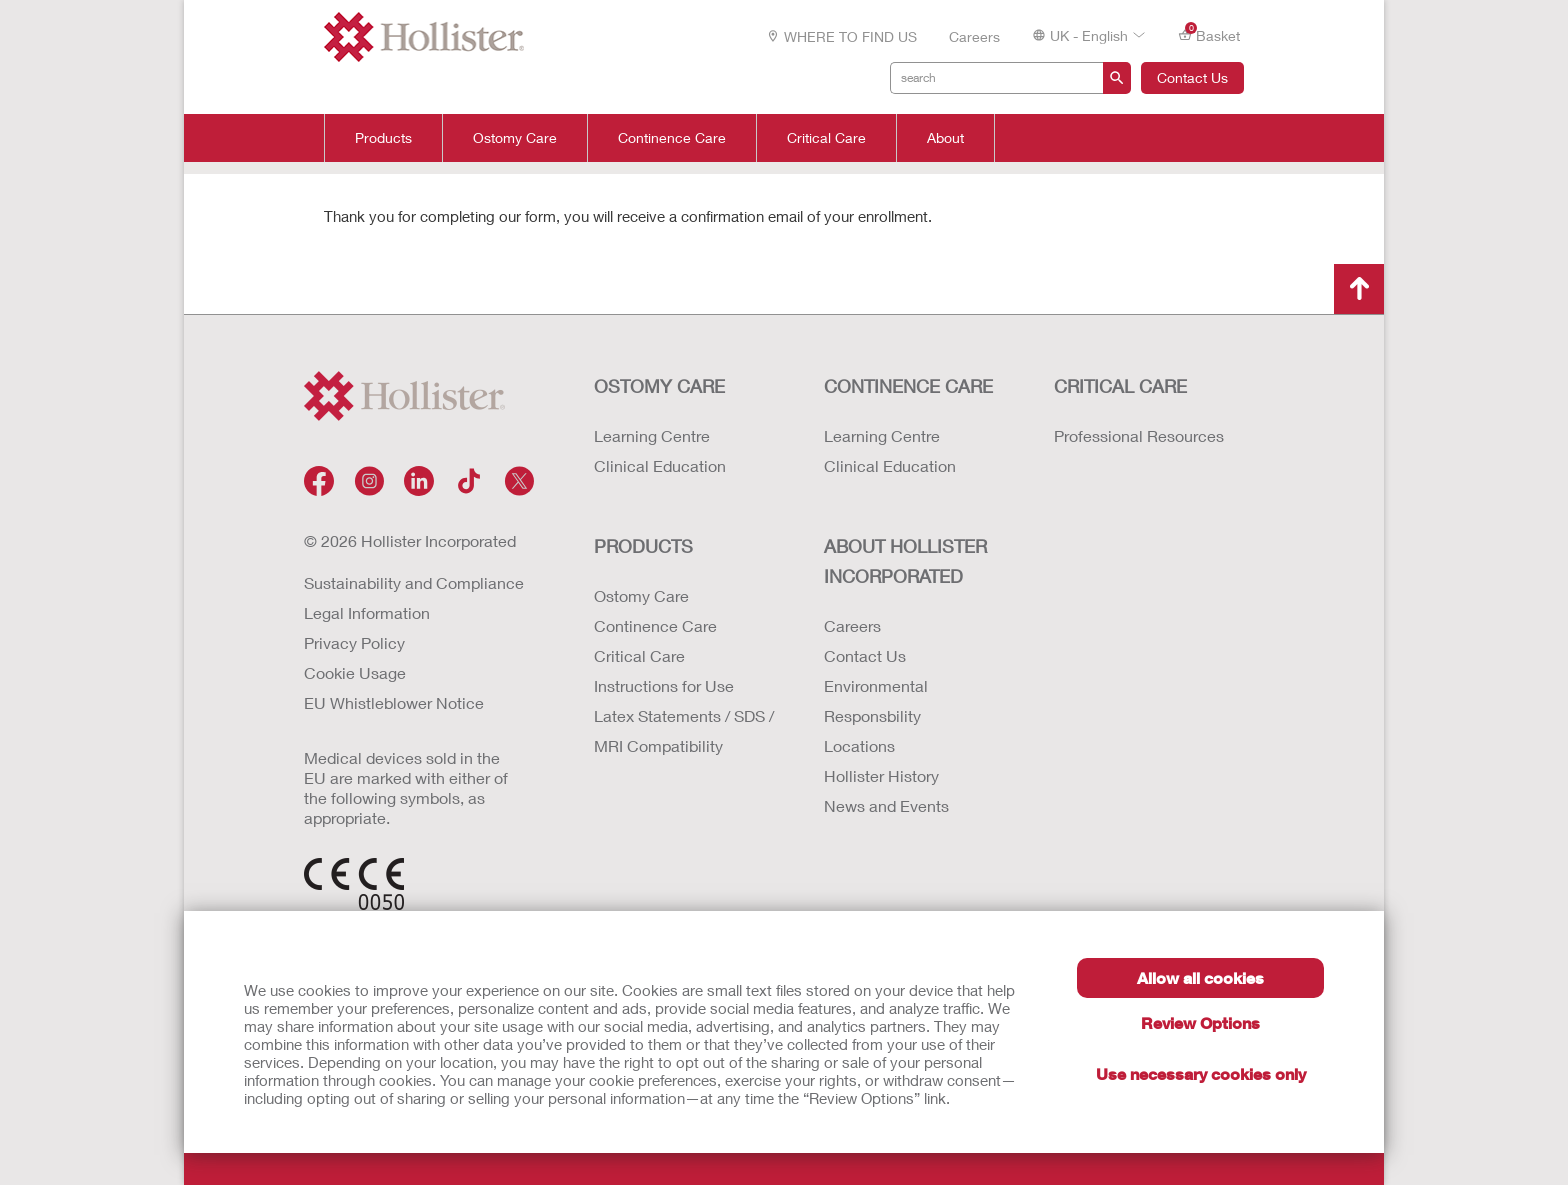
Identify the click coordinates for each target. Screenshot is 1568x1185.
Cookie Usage (355, 672)
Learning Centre (652, 435)
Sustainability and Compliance (414, 582)
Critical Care (826, 138)
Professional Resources (1139, 435)
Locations (859, 745)
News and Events (886, 805)
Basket (1209, 34)
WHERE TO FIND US (841, 36)
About (945, 138)
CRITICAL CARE (1120, 386)
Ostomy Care (515, 138)
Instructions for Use (664, 685)
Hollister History (881, 775)
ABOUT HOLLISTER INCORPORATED (905, 561)
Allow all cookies (1200, 977)
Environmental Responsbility (876, 700)
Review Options (1200, 1022)
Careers (974, 36)
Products (383, 138)
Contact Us (1192, 77)
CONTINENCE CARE (908, 386)
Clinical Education (660, 465)
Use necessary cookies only (1201, 1073)
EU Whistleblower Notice (394, 702)
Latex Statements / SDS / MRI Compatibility (684, 730)
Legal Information (367, 612)
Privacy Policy (354, 642)
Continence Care (672, 138)
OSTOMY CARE (659, 386)
